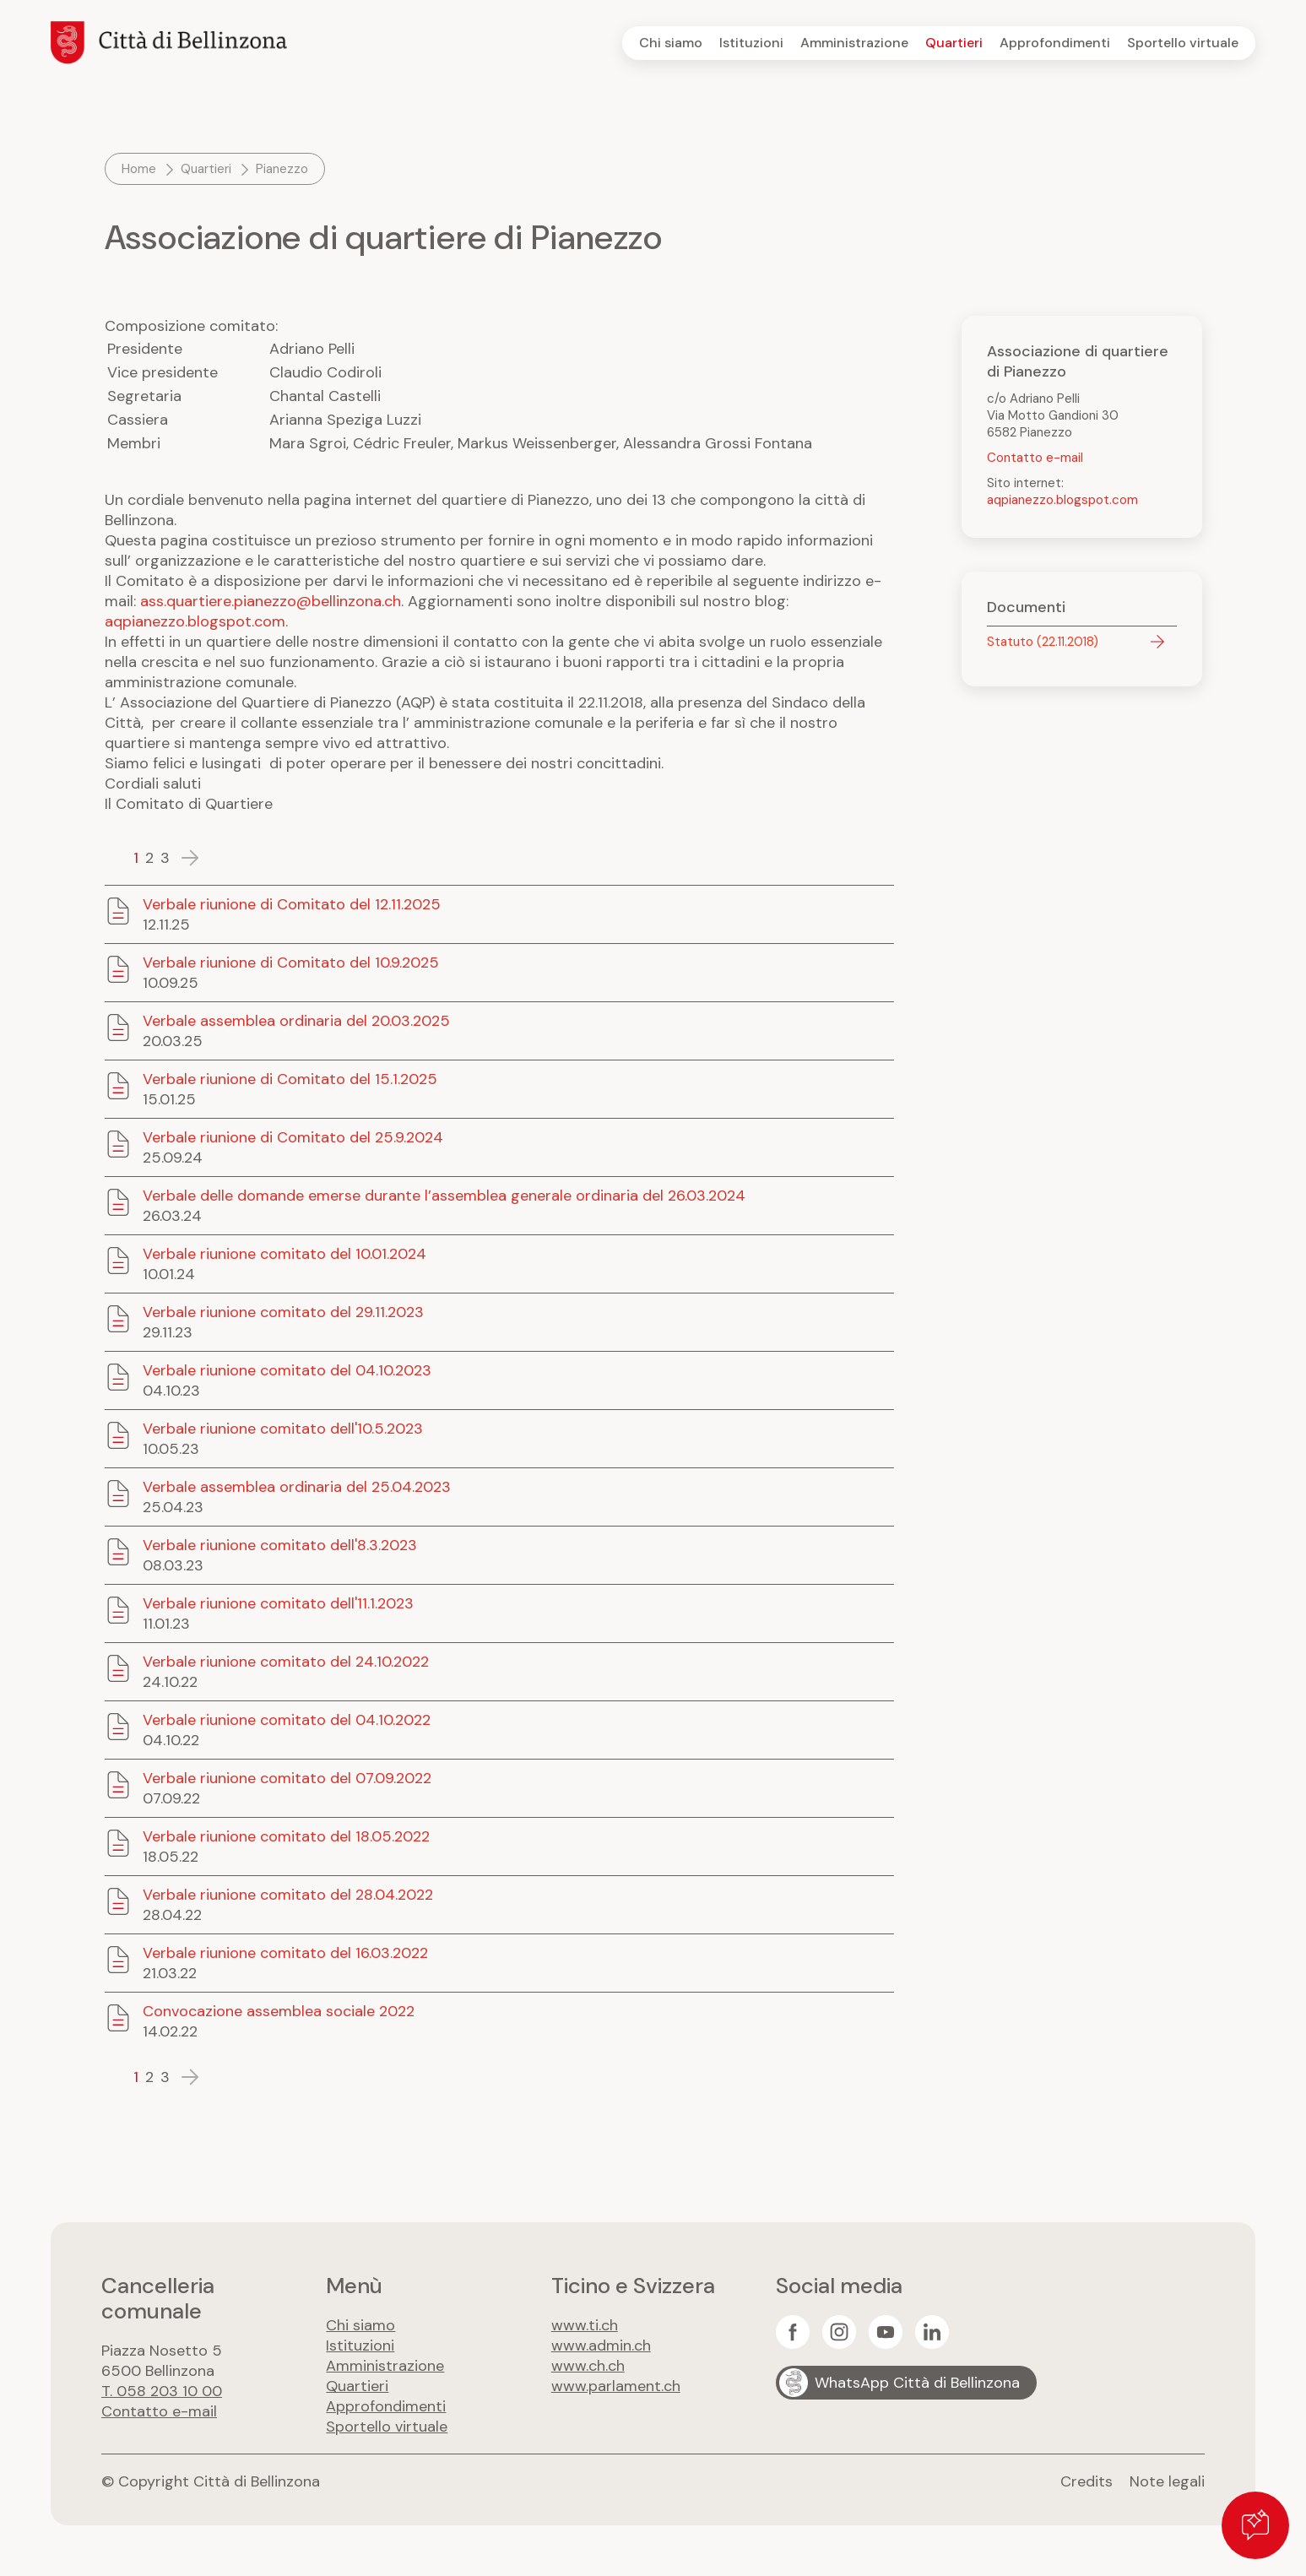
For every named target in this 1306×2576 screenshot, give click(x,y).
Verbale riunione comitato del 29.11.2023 (283, 1312)
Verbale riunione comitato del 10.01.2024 (284, 1254)
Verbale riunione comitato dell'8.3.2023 (280, 1545)
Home (139, 168)
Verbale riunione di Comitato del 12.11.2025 (292, 904)
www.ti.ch (584, 2325)
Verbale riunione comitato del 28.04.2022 (288, 1895)
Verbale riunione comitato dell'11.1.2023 (278, 1603)
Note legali (1167, 2481)
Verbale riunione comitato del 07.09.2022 (287, 1778)
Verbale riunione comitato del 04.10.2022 (287, 1720)
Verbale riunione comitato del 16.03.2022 (285, 1953)
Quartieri (954, 43)
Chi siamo (670, 43)
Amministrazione (854, 43)
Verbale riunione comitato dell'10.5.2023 (283, 1428)
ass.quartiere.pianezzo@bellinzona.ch (270, 601)
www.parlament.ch (615, 2386)
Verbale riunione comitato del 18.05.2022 (286, 1836)
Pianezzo (282, 168)
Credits (1086, 2481)
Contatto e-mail (1035, 457)
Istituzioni (751, 43)
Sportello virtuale (1182, 43)
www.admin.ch (601, 2345)
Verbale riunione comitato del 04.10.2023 (287, 1370)
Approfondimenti (1055, 43)
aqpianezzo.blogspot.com (195, 621)
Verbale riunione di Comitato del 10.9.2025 (291, 962)
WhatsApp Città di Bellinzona (917, 2383)
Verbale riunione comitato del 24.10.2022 (286, 1661)
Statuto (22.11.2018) (1042, 641)
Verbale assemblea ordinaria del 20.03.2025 (296, 1021)
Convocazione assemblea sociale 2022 (279, 2011)
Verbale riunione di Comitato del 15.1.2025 (290, 1079)
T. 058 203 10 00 (161, 2391)
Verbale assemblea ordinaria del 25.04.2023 (297, 1487)
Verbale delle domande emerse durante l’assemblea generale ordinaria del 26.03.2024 (444, 1195)
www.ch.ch (588, 2366)
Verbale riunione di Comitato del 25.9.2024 (293, 1137)
